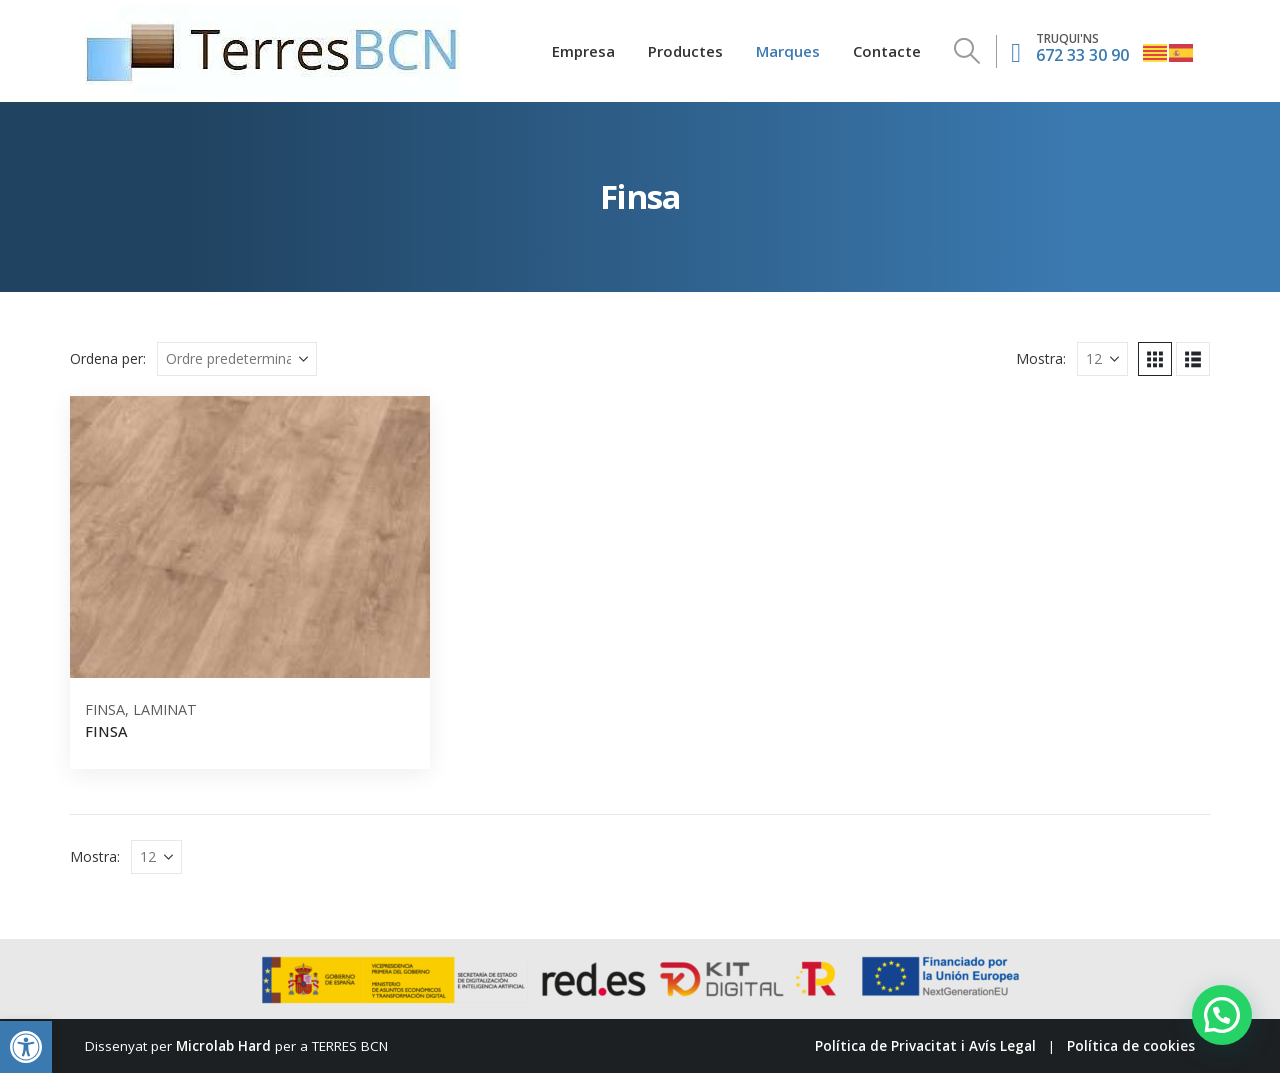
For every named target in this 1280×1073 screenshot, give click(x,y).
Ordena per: (108, 358)
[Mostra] (1102, 359)
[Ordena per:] (237, 359)
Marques (788, 51)
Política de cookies (1131, 1046)
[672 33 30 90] (1070, 51)
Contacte (887, 51)
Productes (685, 51)
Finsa (105, 709)
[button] (26, 1047)
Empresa (583, 51)
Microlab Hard (223, 1046)
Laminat (165, 709)
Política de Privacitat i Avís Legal (925, 1046)
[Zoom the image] (272, 17)
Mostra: (1041, 358)
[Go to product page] (250, 537)
